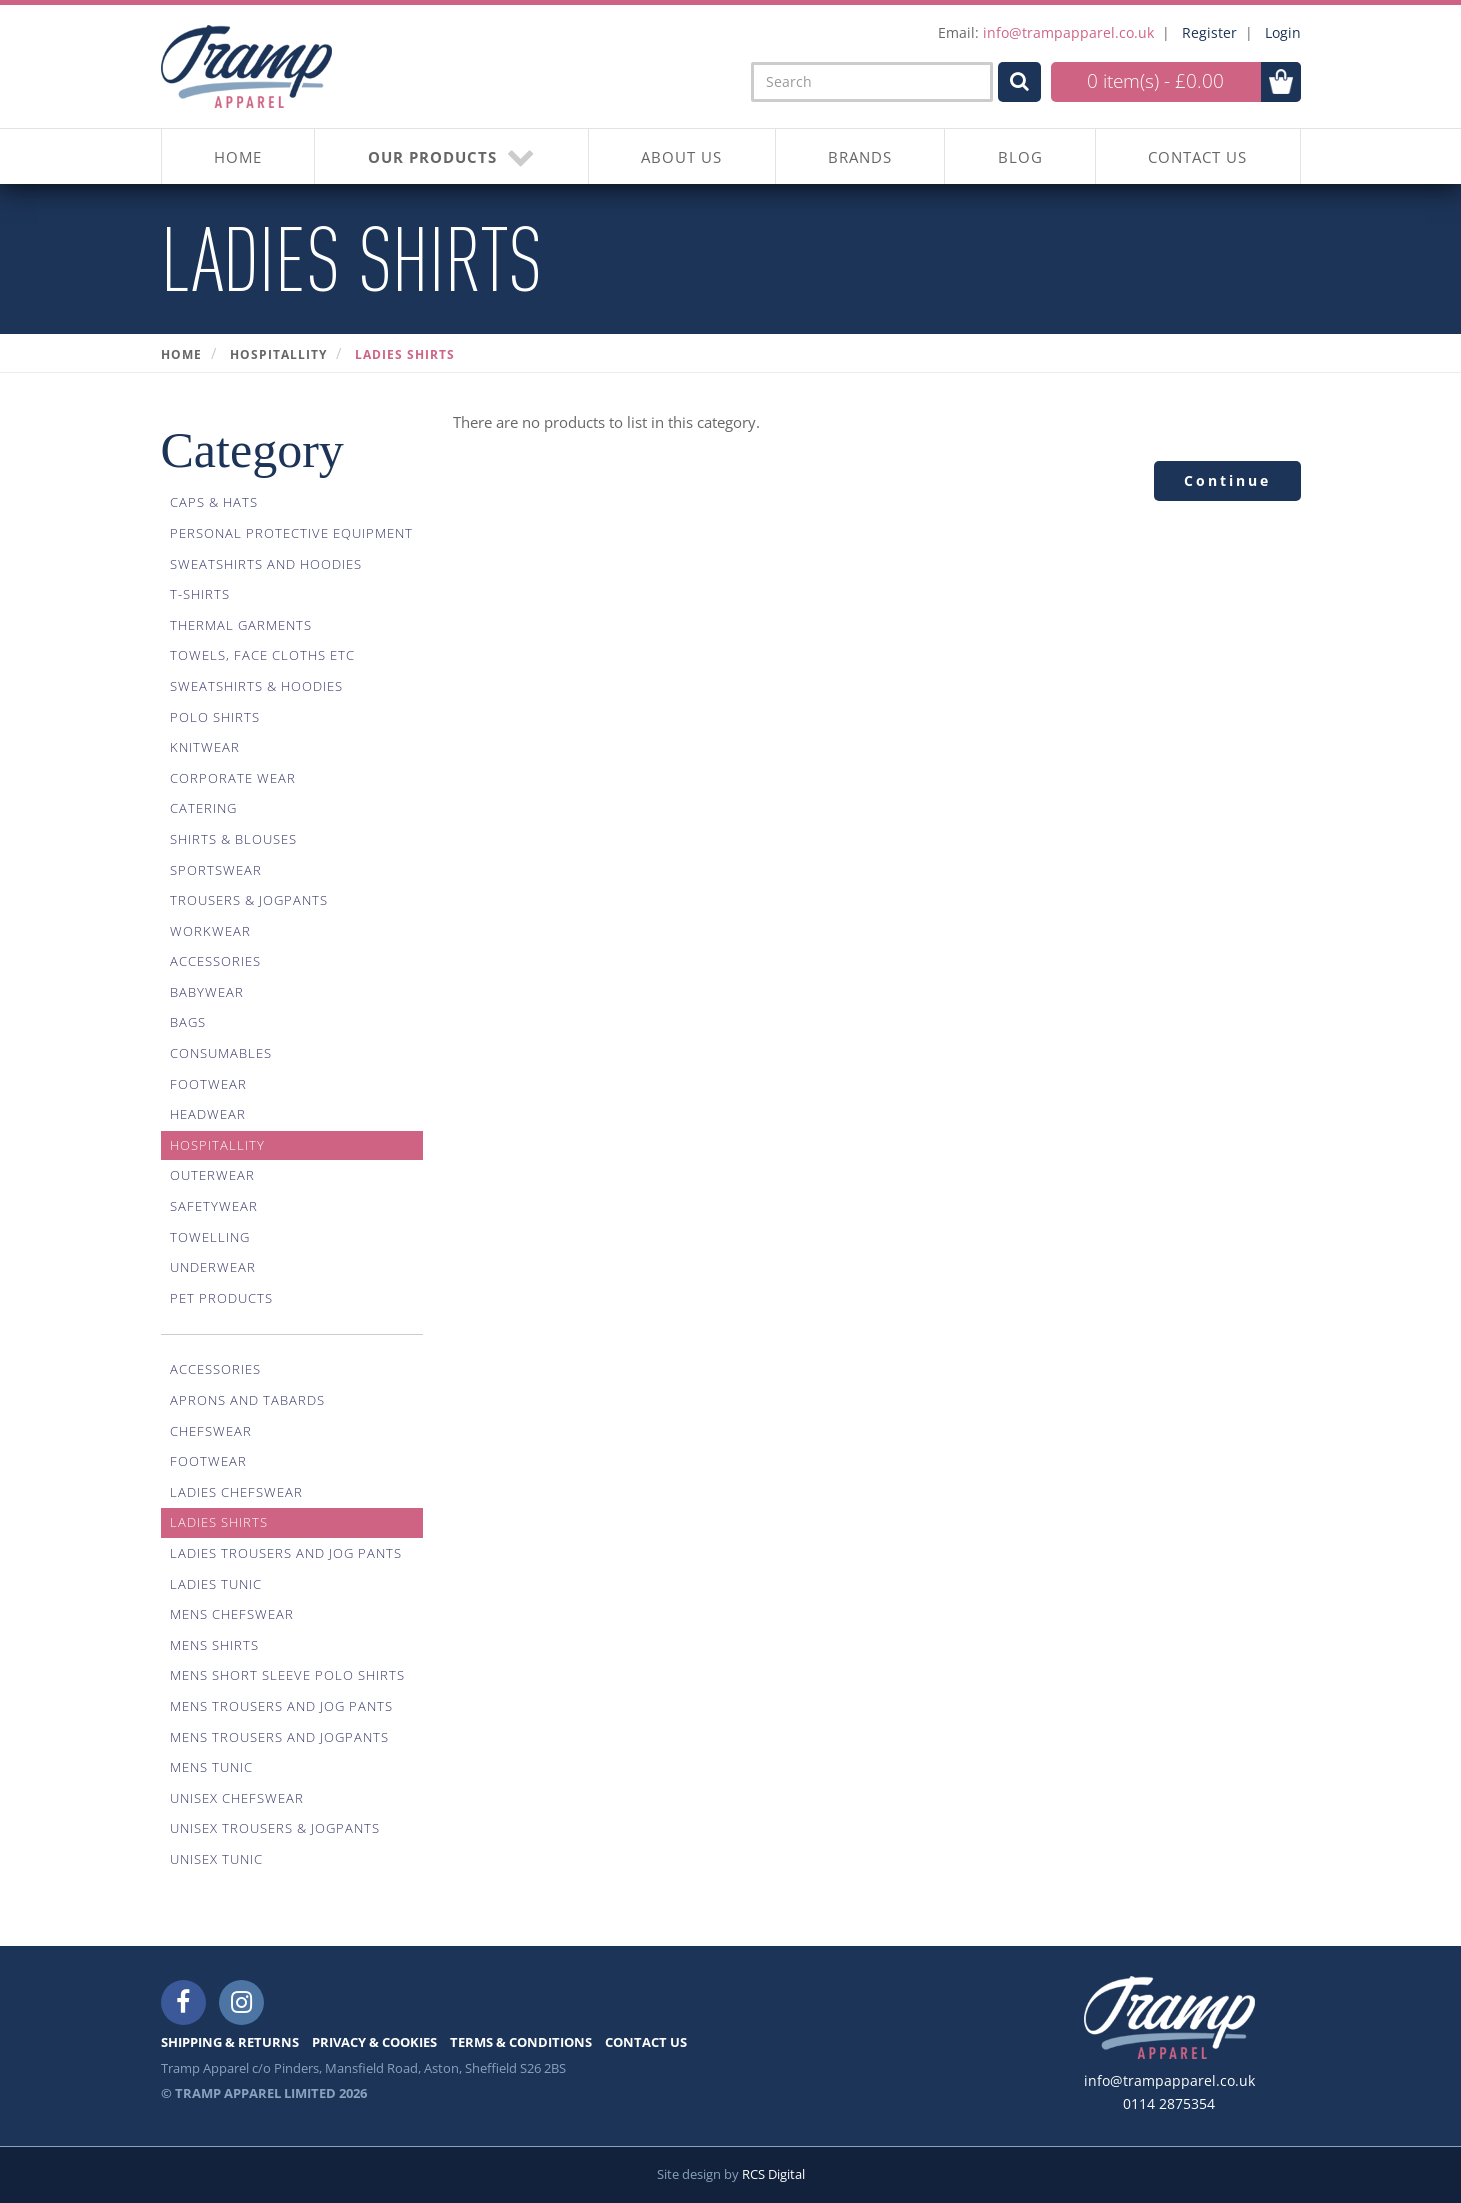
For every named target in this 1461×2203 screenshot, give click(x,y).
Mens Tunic (211, 1767)
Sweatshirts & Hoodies (256, 686)
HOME (238, 157)
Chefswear (211, 1431)
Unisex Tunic (216, 1859)
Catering (203, 808)
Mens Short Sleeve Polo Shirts (287, 1675)
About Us (681, 157)
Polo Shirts (215, 717)
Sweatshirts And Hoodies (266, 564)
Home (181, 354)
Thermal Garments (241, 625)
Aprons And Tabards (247, 1400)
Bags (188, 1022)
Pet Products (221, 1298)
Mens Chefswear (232, 1614)
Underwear (213, 1267)
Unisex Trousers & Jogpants (275, 1828)
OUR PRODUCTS (452, 156)
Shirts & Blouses (233, 839)
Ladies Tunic (216, 1584)
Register (1209, 32)
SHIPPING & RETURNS (230, 2042)
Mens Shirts (214, 1645)
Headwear (208, 1114)
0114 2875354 (1169, 2103)
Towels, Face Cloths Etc (262, 655)
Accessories (215, 961)
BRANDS (860, 157)
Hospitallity (278, 354)
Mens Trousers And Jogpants (279, 1737)
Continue (1227, 480)
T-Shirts (200, 594)
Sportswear (216, 870)
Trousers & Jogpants (249, 900)
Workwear (210, 931)
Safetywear (214, 1206)
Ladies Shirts (405, 354)
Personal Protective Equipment (291, 533)
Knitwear (205, 747)
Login (1283, 32)
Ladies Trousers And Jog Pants (286, 1553)
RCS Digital (773, 2174)
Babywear (207, 992)
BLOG (1020, 157)
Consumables (221, 1053)
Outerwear (212, 1175)
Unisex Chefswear (237, 1798)
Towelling (210, 1237)
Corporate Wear (233, 778)
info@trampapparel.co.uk (1068, 32)
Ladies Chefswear (236, 1492)
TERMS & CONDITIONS (521, 2042)
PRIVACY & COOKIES (374, 2042)
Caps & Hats (214, 502)
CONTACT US (1197, 157)
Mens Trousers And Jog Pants (281, 1706)
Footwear (208, 1084)
